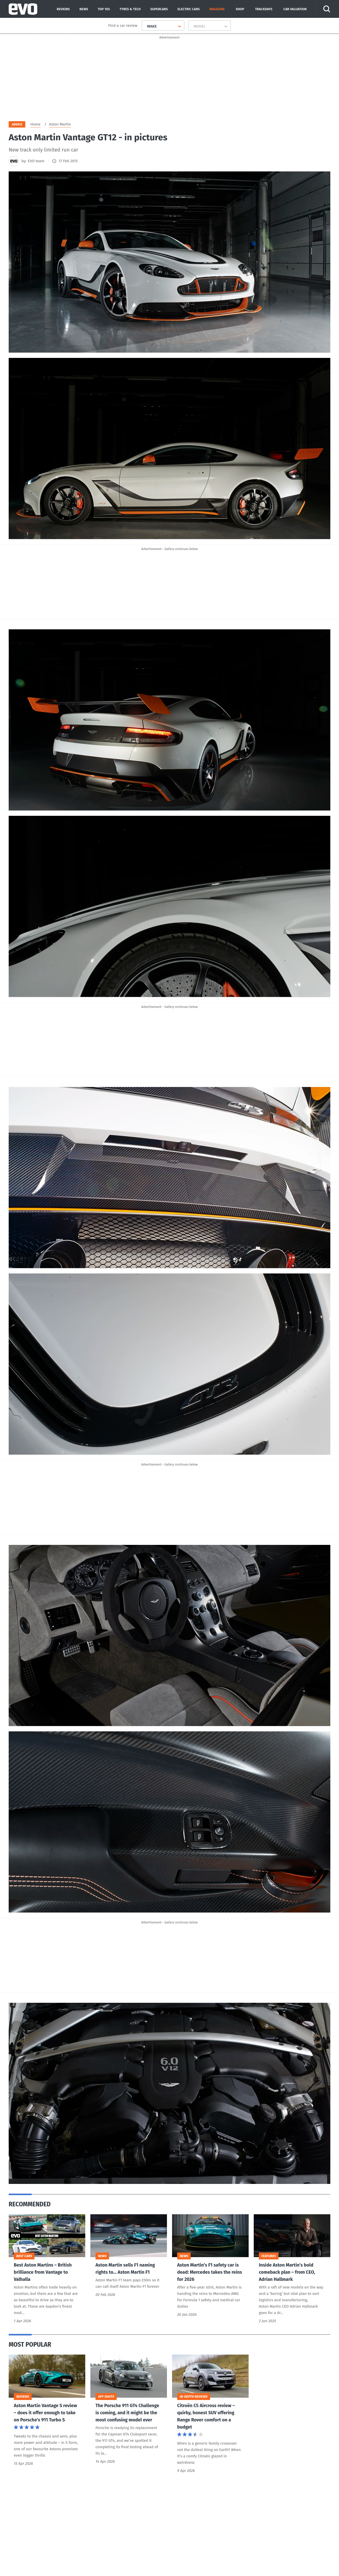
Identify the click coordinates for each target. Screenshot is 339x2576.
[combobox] (145, 26)
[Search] (327, 9)
